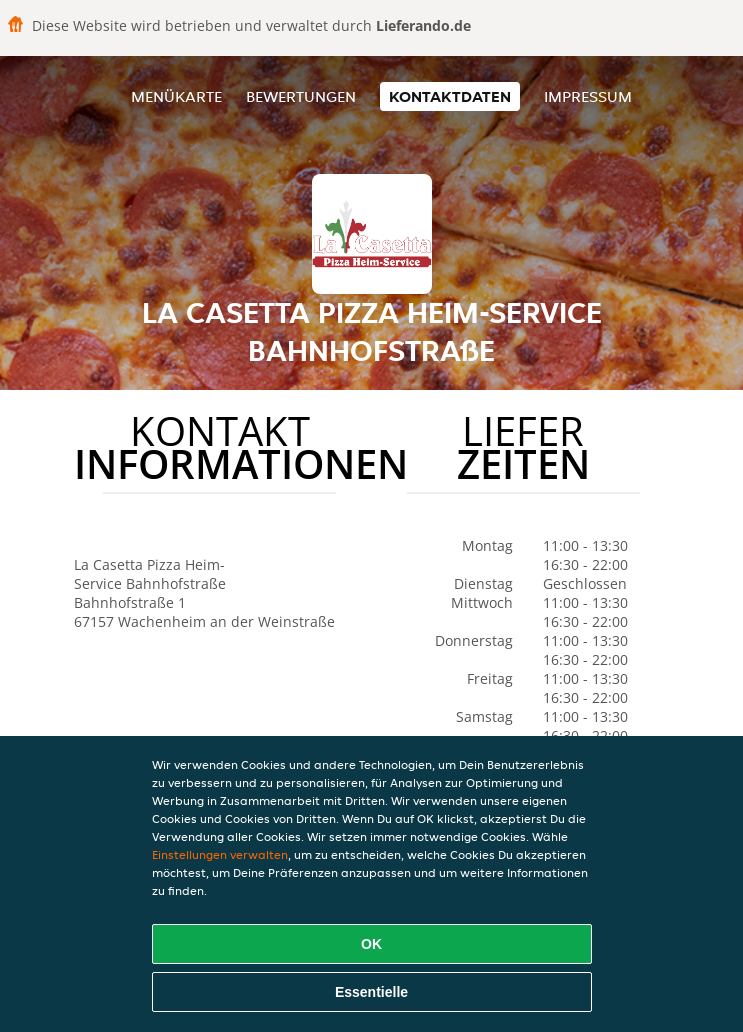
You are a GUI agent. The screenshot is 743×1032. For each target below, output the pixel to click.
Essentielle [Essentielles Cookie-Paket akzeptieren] (371, 992)
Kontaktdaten (450, 96)
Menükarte (176, 96)
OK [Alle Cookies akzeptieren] (371, 944)
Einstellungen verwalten (220, 854)
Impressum (588, 96)
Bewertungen (301, 96)
